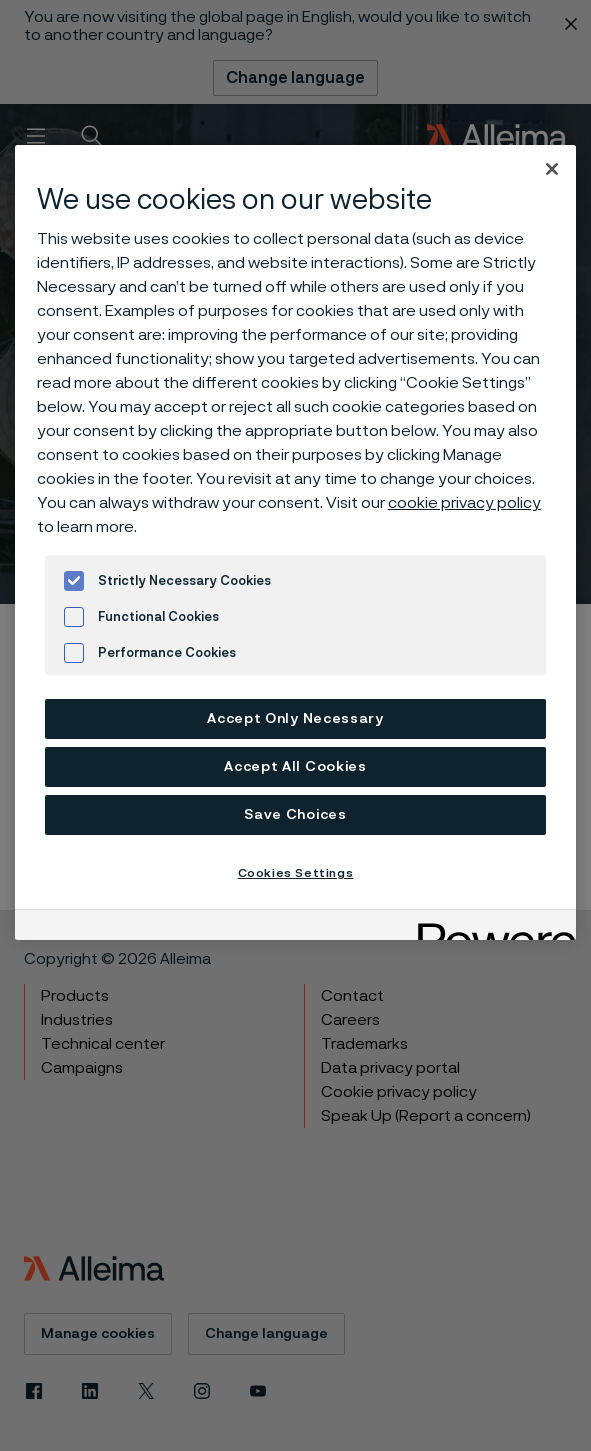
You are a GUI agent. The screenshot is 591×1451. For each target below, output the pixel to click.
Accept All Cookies (295, 767)
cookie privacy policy (464, 503)
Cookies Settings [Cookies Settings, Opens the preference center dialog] (296, 873)
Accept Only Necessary (295, 719)
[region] (295, 542)
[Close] (552, 169)
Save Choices (295, 815)
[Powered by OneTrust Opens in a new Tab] (490, 927)
